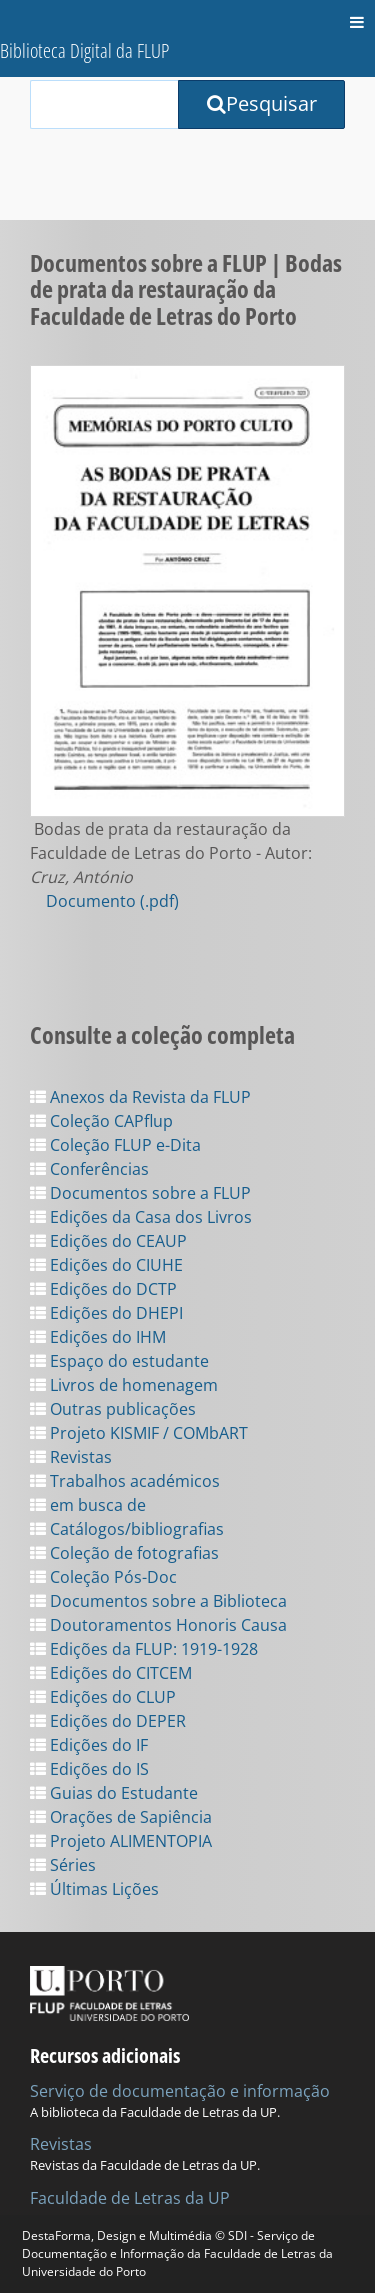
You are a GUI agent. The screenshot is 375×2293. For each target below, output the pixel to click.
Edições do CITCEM (111, 1673)
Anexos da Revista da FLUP (140, 1097)
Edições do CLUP (103, 1697)
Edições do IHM (98, 1337)
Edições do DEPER (108, 1721)
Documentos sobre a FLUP (140, 1193)
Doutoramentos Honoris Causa (158, 1625)
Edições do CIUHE (106, 1265)
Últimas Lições (94, 1889)
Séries (63, 1865)
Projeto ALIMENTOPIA (121, 1841)
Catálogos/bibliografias (127, 1529)
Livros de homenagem (124, 1385)
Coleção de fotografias (124, 1553)
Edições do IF (89, 1745)
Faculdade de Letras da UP (130, 2198)
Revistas (71, 1457)
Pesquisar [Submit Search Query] (262, 103)
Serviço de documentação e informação (180, 2091)
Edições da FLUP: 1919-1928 (144, 1649)
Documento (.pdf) (112, 901)
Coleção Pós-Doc (103, 1577)
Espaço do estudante (119, 1361)
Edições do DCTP (103, 1289)
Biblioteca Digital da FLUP (84, 50)
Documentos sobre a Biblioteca (158, 1601)
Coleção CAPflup (101, 1121)
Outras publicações (113, 1409)
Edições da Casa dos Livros (141, 1217)
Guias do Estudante (114, 1793)
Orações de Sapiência (121, 1817)
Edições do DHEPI (106, 1313)
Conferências (89, 1169)
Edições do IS (89, 1769)
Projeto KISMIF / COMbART (139, 1433)
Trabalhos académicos (125, 1481)
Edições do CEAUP (108, 1241)
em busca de (88, 1505)
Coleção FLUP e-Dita (115, 1145)
